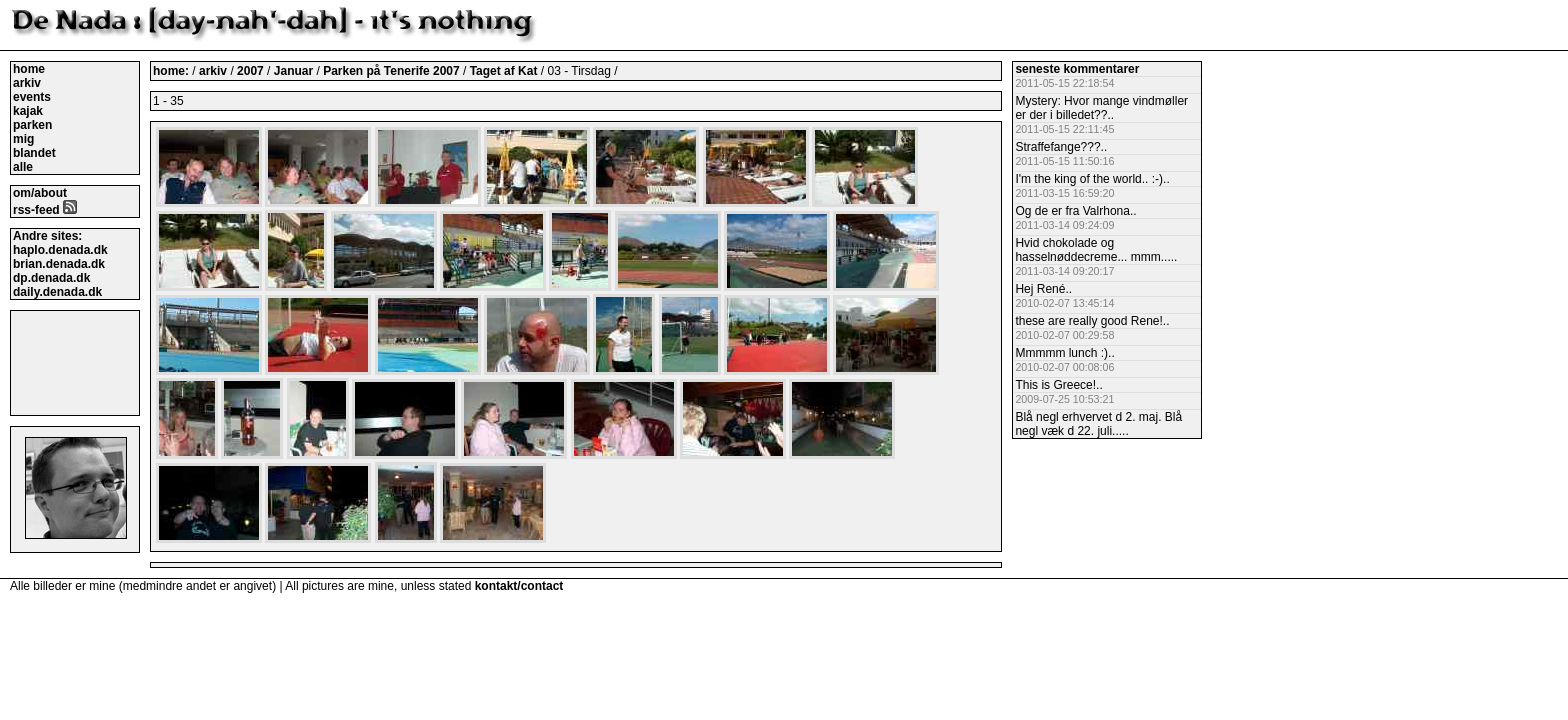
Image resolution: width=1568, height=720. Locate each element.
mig (23, 139)
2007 (250, 71)
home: (172, 71)
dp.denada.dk (51, 278)
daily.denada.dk (57, 292)
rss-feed (45, 210)
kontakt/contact (519, 586)
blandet (34, 153)
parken (32, 125)
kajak (28, 111)
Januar (295, 71)
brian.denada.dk (59, 264)
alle (23, 167)
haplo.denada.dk (60, 250)
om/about (40, 193)
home (29, 69)
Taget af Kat (505, 71)
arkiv (27, 83)
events (32, 97)
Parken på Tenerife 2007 (393, 71)
